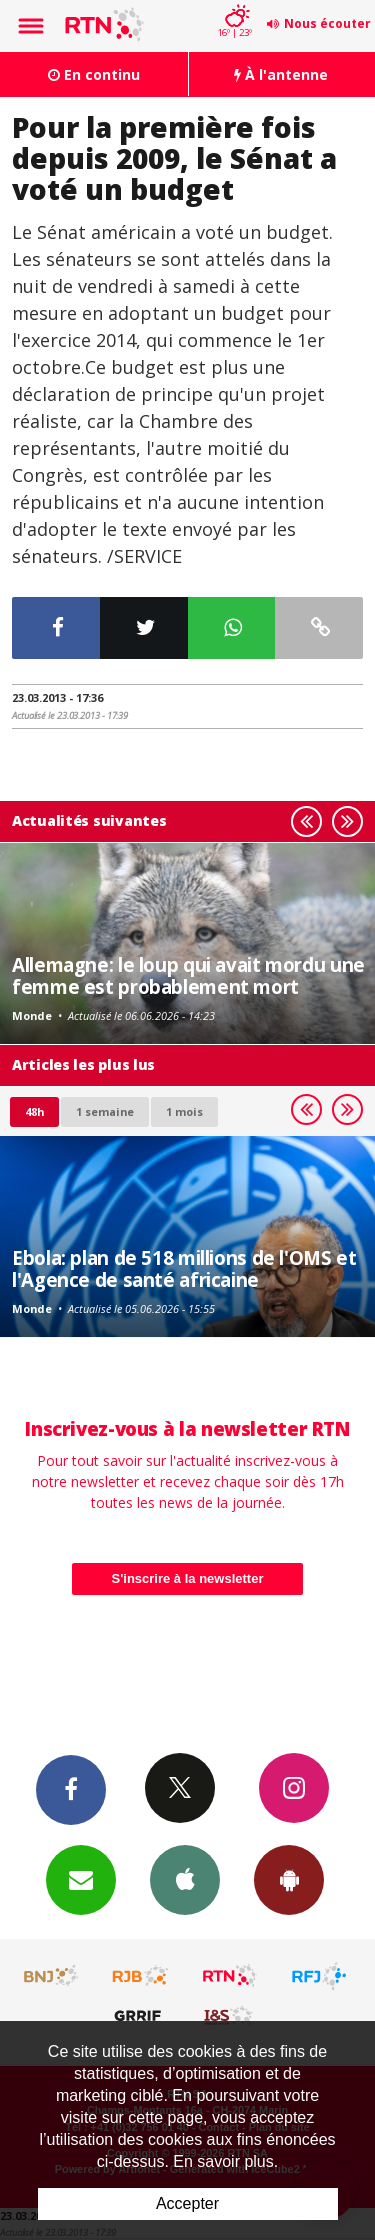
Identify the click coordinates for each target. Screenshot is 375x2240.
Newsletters (81, 1879)
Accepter (187, 2203)
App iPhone (185, 1879)
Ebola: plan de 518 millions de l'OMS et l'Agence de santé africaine (184, 1268)
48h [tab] (34, 1111)
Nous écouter (327, 23)
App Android (289, 1879)
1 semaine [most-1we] (105, 1111)
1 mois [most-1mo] (184, 1111)
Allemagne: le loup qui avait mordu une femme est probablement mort (188, 975)
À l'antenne (281, 74)
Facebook (71, 1789)
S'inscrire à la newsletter (188, 1578)
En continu (94, 74)
